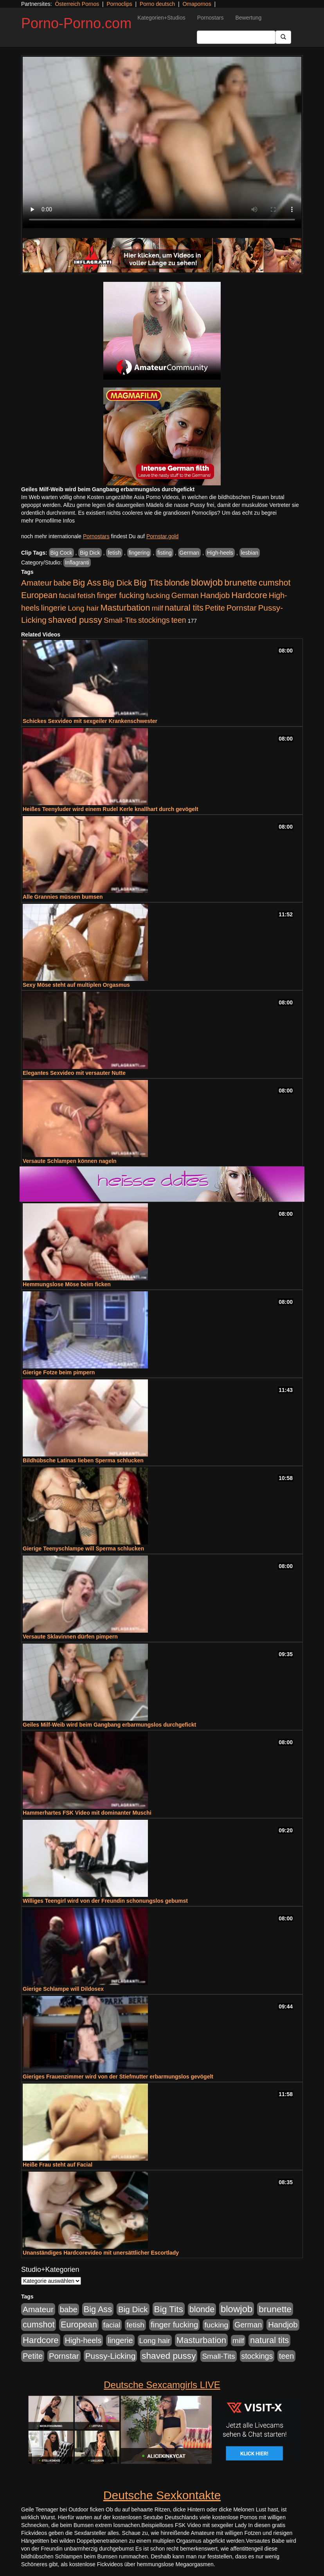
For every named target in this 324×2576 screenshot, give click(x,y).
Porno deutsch (157, 4)
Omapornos (196, 4)
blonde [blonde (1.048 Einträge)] (176, 583)
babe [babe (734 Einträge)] (62, 583)
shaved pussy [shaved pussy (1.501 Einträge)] (75, 620)
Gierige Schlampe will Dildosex (63, 1989)
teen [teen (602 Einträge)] (178, 620)
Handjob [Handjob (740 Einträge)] (215, 595)
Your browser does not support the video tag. (162, 142)
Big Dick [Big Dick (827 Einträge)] (117, 582)
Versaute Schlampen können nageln (70, 1161)
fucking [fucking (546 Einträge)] (158, 595)
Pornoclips (119, 4)
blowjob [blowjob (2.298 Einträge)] (207, 582)
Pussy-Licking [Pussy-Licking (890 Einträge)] (110, 2355)
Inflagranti (77, 562)
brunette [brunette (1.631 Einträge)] (240, 582)
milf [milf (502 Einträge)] (157, 608)
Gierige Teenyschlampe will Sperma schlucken (83, 1548)
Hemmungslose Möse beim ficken (67, 1284)
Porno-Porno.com (76, 23)
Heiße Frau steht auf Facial (57, 2164)
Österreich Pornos (77, 4)
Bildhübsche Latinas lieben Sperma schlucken (83, 1460)
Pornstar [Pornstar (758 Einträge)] (242, 608)
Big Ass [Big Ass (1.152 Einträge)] (87, 583)
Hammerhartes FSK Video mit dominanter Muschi (87, 1813)
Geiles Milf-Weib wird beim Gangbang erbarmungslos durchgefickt (109, 1725)
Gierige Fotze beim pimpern (59, 1372)
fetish (114, 553)
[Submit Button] (283, 37)
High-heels (220, 553)
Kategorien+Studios (161, 17)
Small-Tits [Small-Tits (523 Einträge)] (120, 620)
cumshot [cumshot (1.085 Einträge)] (274, 583)
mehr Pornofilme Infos (48, 520)
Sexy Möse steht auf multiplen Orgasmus (76, 985)
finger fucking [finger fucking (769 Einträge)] (120, 595)
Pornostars (210, 17)
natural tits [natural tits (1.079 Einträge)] (184, 608)
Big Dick (90, 553)
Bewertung (248, 17)
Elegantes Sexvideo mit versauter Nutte (74, 1073)
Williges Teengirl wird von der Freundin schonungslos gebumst (105, 1901)
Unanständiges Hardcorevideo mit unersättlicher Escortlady (101, 2253)
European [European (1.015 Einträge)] (39, 595)
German (190, 553)
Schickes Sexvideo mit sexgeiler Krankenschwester (90, 721)
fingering (139, 553)
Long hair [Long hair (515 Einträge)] (83, 608)
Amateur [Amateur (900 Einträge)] (36, 582)
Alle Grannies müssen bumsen (63, 897)
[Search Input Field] (236, 37)
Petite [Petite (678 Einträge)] (215, 608)
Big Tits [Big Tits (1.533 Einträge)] (148, 582)
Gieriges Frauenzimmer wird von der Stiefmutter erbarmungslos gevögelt (118, 2076)
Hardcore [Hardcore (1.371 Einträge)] (249, 595)
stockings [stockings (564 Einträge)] (154, 620)
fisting (164, 553)
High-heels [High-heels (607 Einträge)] (83, 2340)
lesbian (249, 553)
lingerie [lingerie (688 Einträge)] (54, 608)
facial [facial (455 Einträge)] (67, 595)
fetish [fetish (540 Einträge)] (86, 595)
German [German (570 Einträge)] (185, 595)
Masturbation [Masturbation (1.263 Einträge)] (125, 608)
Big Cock (61, 553)
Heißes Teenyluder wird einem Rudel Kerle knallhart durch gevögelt (110, 809)
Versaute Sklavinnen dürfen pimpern (70, 1636)
